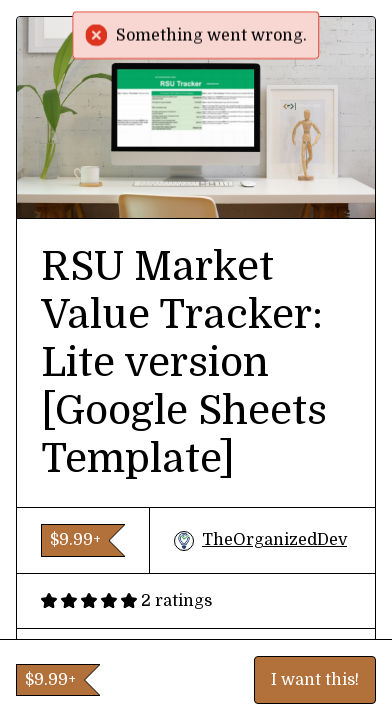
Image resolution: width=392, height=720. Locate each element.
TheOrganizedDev (260, 541)
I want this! (315, 680)
